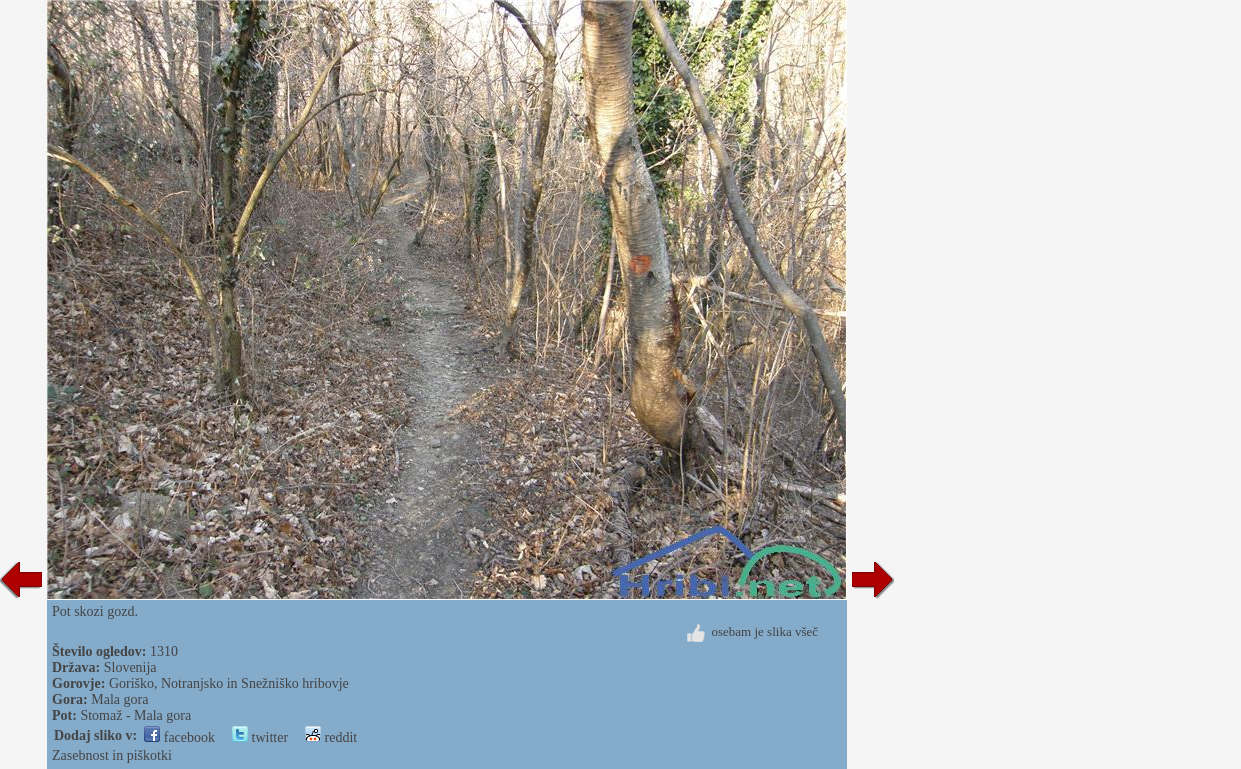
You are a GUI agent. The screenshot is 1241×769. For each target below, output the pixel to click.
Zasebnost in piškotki (112, 755)
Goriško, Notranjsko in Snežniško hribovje (229, 683)
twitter (260, 737)
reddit (331, 737)
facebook (179, 737)
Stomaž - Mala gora (135, 715)
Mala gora (119, 699)
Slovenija (130, 667)
